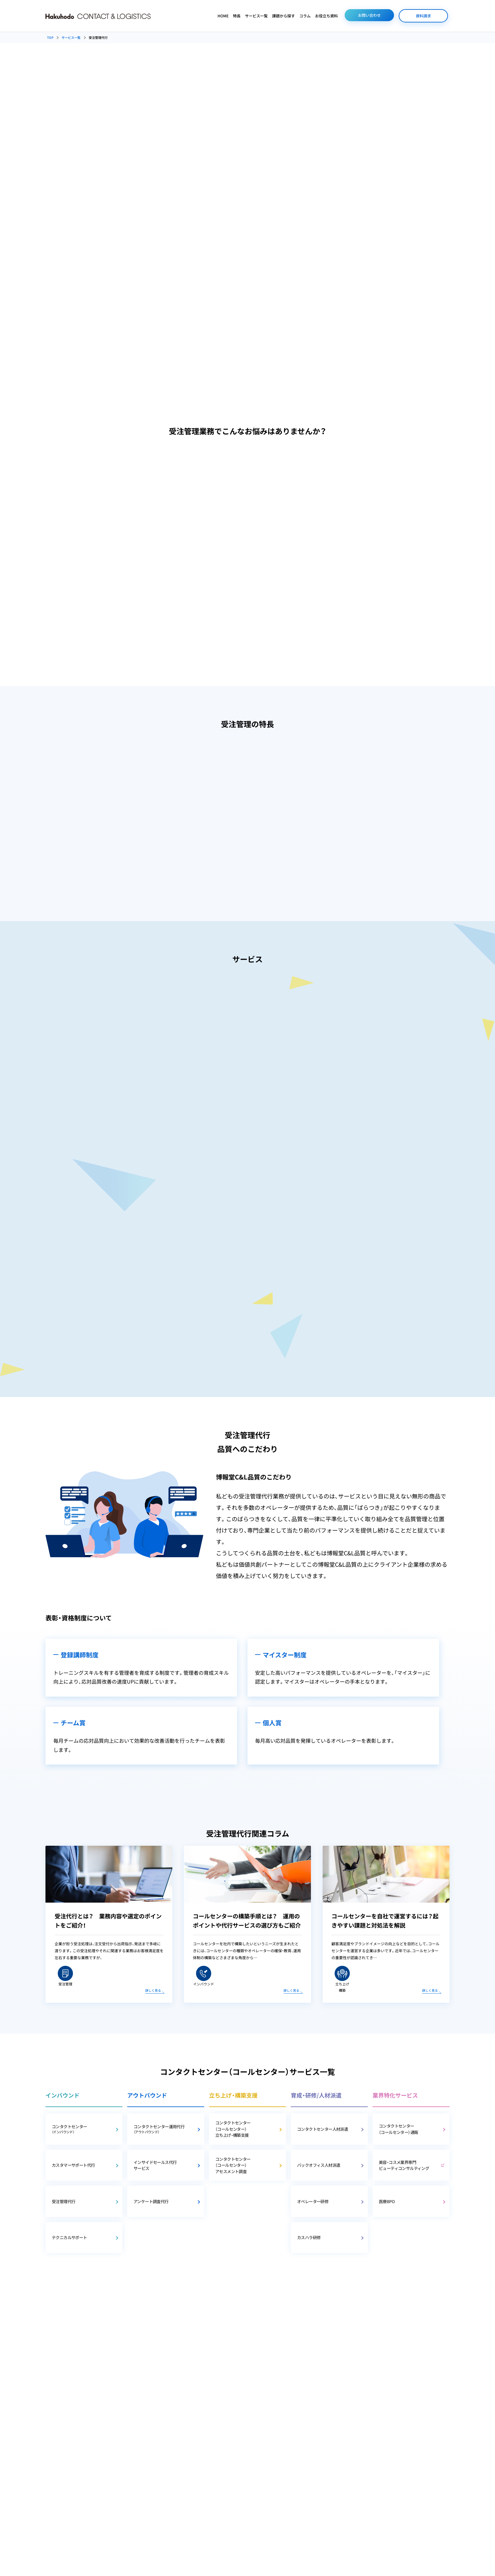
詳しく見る (153, 1990)
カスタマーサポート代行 (73, 2165)
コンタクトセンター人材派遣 (322, 2129)
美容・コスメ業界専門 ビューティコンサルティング (404, 2165)
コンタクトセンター (82, 2129)
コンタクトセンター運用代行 (164, 2129)
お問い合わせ (369, 15)
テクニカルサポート (69, 2237)
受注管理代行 (63, 2201)
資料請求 (423, 15)
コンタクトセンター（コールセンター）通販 (398, 2129)
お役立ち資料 (326, 15)
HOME (223, 15)
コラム (305, 15)
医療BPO (387, 2201)
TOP (50, 37)
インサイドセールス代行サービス (155, 2165)
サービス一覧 (256, 15)
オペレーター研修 (312, 2201)
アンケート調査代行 (151, 2201)
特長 (237, 15)
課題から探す (283, 15)
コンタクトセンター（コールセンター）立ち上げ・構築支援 (233, 2129)
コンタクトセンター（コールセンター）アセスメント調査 (233, 2165)
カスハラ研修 (308, 2237)
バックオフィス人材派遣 (318, 2165)
